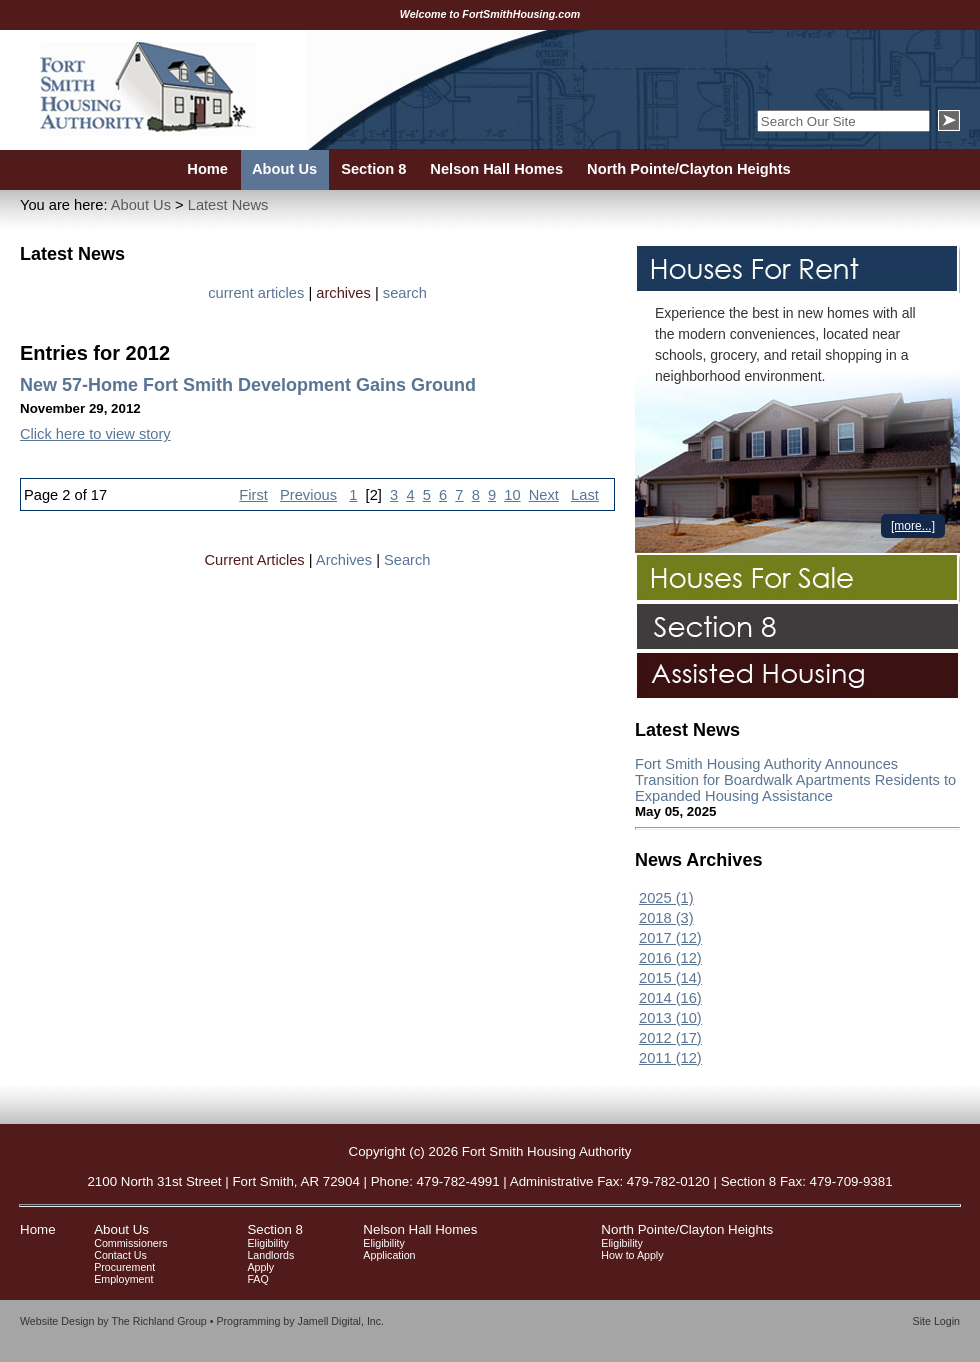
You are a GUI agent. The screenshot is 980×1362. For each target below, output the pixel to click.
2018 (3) (666, 918)
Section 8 (275, 1229)
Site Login (936, 1321)
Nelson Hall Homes (420, 1229)
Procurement (124, 1267)
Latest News (228, 205)
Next (544, 495)
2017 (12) (670, 938)
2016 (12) (670, 958)
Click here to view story (95, 434)
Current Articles (255, 560)
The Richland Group (158, 1321)
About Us (141, 205)
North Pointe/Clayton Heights (687, 1229)
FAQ (257, 1279)
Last (585, 495)
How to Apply (632, 1255)
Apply (260, 1267)
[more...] (913, 526)
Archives (344, 560)
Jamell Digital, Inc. (341, 1321)
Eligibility (267, 1243)
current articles (256, 293)
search (405, 293)
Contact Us (120, 1255)
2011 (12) (670, 1058)
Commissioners (130, 1243)
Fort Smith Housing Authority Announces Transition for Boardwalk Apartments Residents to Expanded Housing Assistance (795, 780)
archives (343, 293)
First (253, 495)
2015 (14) (670, 978)
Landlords (270, 1255)
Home (38, 1229)
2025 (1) (666, 898)
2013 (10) (670, 1018)
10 (512, 495)
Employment (123, 1279)
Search (407, 560)
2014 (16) (670, 998)
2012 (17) (670, 1038)
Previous (308, 495)
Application (389, 1255)
